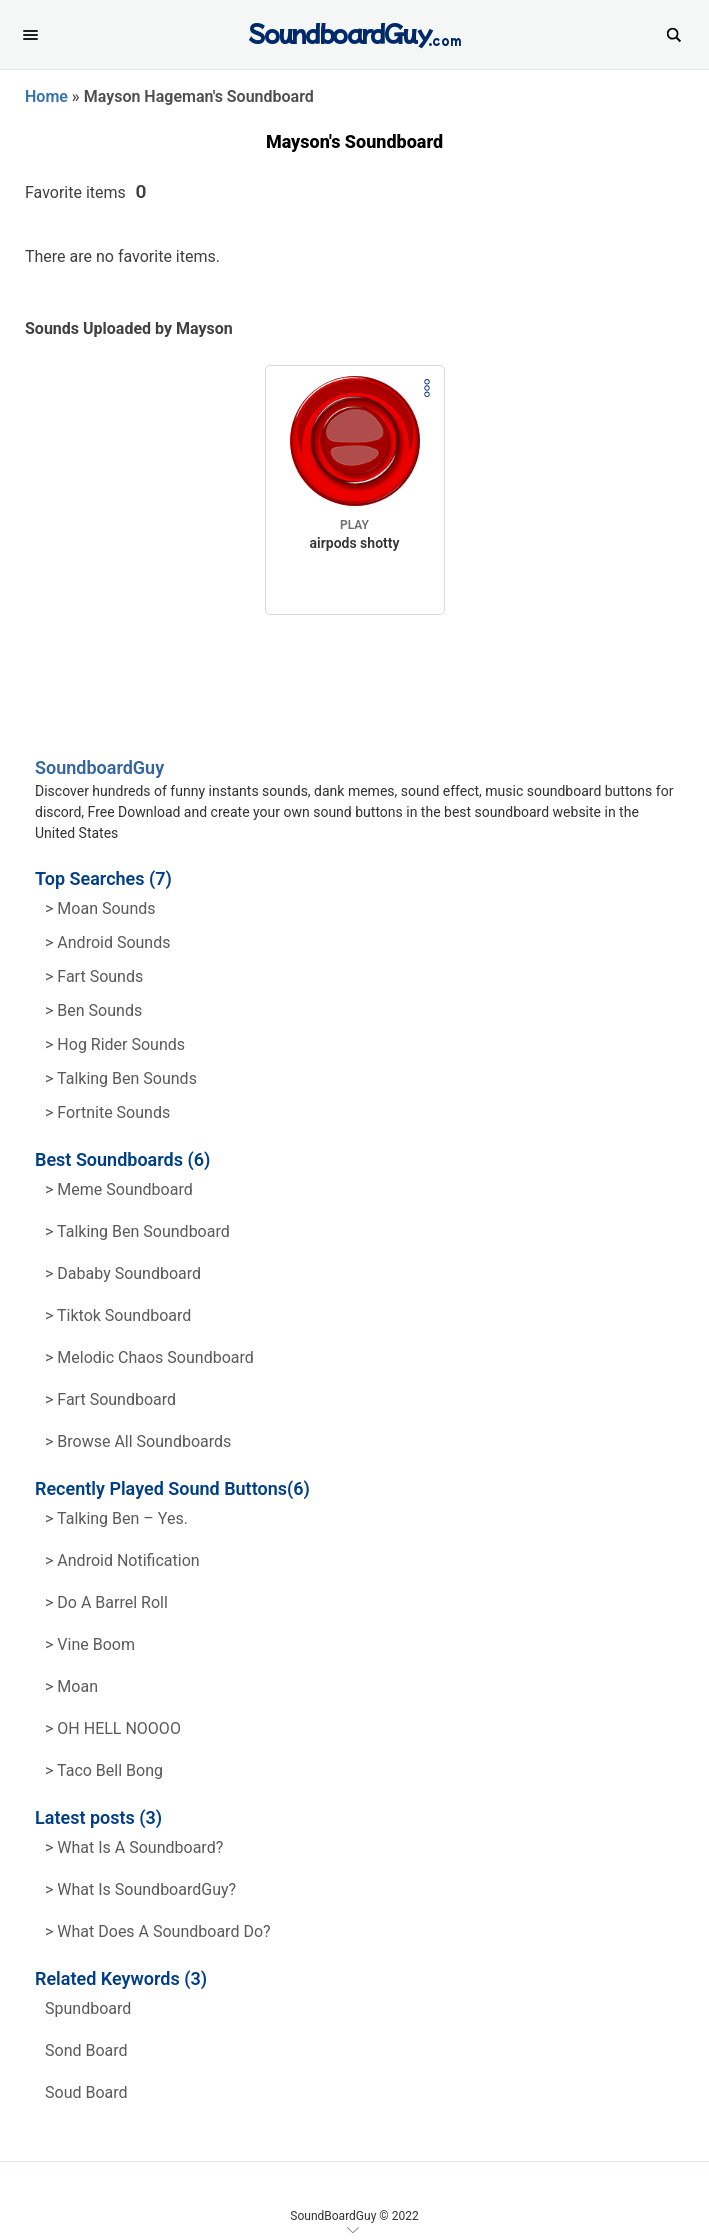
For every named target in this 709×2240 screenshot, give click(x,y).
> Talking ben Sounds (121, 1078)
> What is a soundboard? (134, 1847)
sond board (86, 2050)
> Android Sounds (107, 942)
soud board (86, 2092)
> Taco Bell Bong (104, 1770)
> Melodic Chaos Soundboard (149, 1357)
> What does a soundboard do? (158, 1931)
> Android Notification (122, 1560)
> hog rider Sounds (115, 1044)
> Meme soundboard (119, 1189)
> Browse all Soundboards (138, 1441)
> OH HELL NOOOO (113, 1728)
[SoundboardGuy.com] (354, 32)
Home (46, 96)
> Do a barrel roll (106, 1602)
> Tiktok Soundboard (118, 1315)
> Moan (71, 1686)
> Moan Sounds (100, 908)
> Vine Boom (90, 1644)
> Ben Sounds (93, 1010)
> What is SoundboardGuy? (140, 1889)
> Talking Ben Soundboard (137, 1231)
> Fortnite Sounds (107, 1112)
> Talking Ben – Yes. (116, 1518)
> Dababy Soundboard (123, 1273)
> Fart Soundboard (110, 1399)
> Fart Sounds (94, 976)
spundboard (88, 2008)
